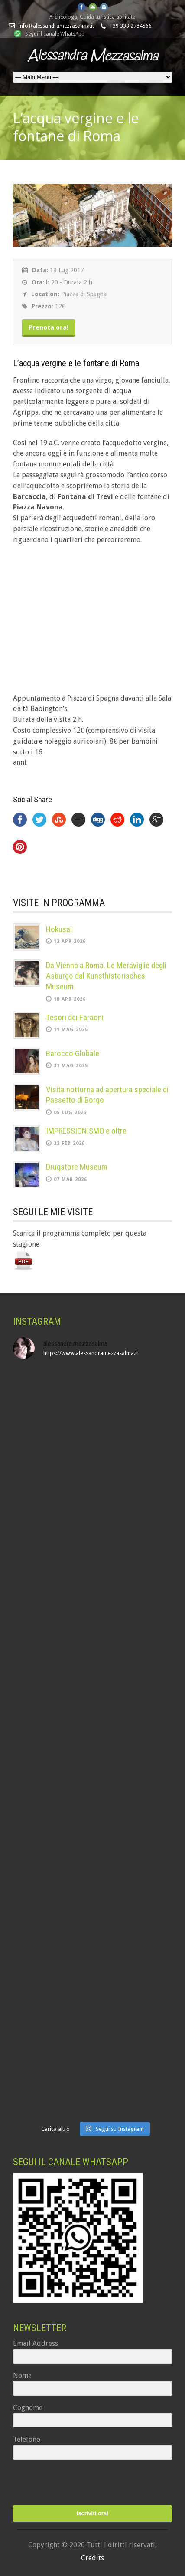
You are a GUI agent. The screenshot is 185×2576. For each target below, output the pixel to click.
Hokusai (59, 929)
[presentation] (66, 2483)
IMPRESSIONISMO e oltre (86, 1131)
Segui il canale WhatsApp (54, 34)
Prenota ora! (48, 327)
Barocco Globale (72, 1053)
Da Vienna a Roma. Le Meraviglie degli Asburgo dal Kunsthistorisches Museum (106, 976)
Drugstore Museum (76, 1167)
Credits (92, 2558)
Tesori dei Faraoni (75, 1017)
